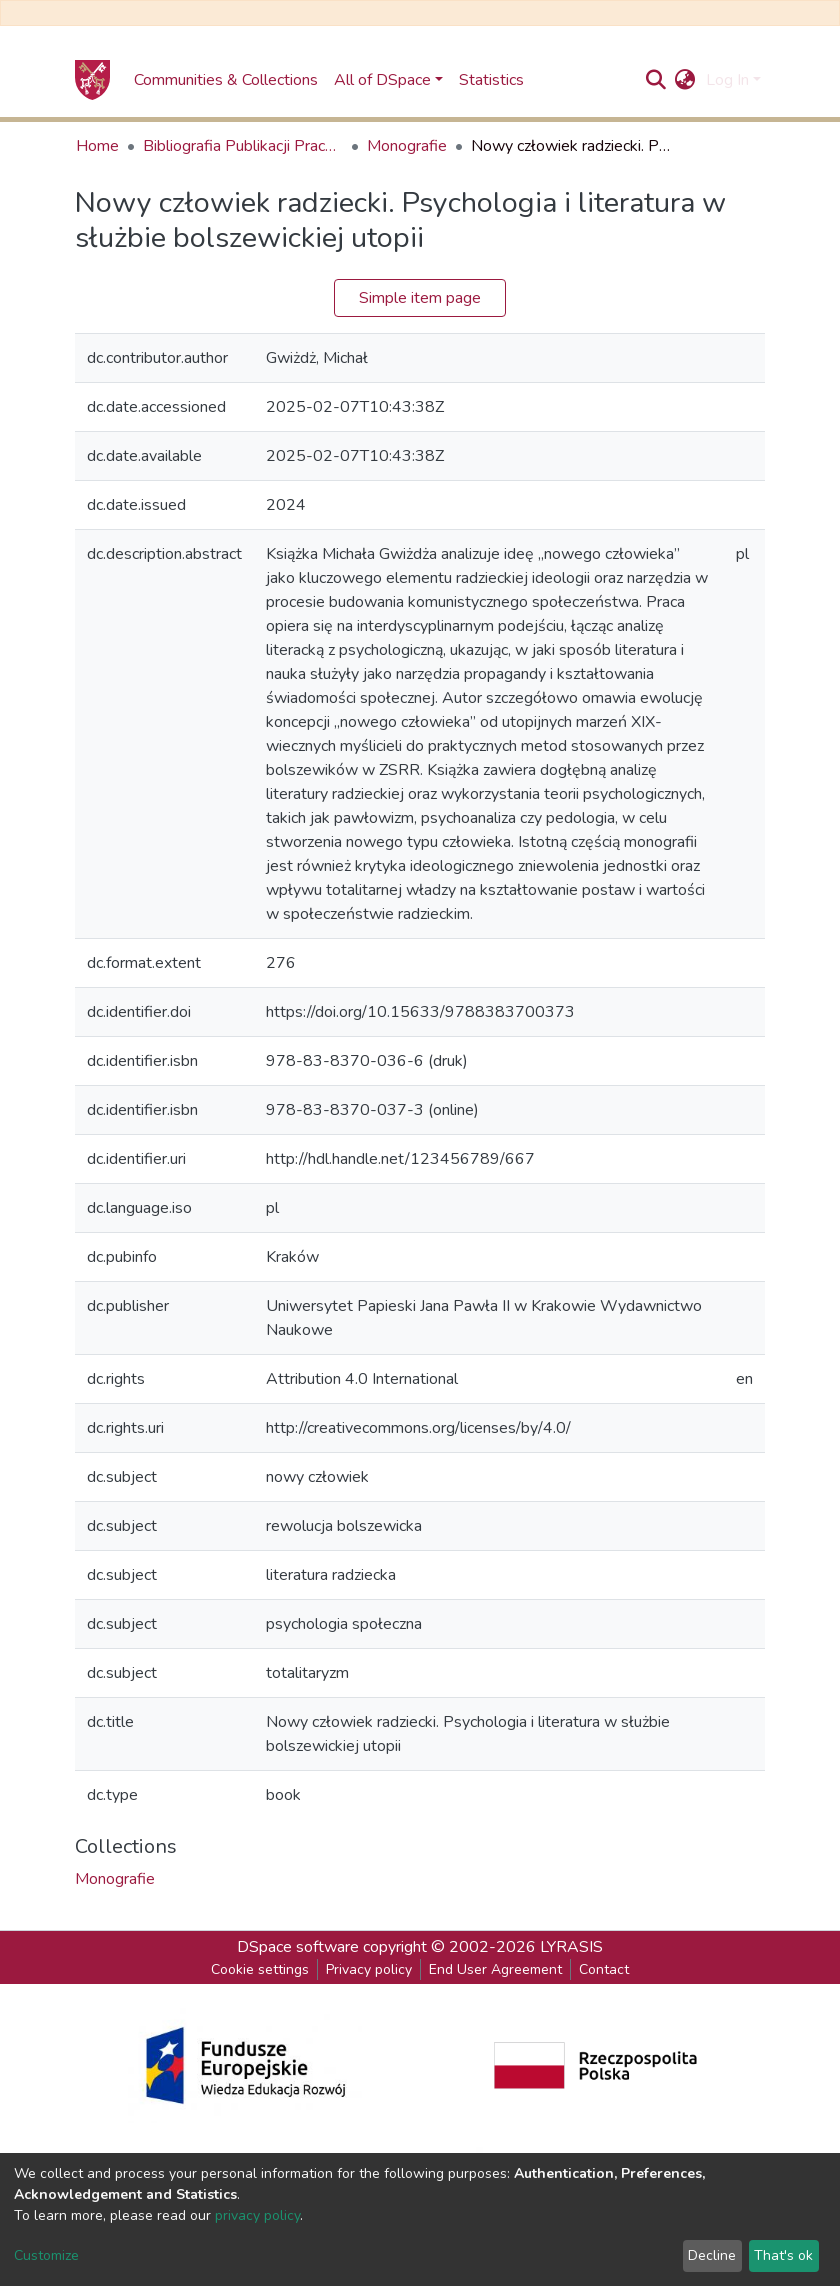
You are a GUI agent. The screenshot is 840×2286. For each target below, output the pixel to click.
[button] (685, 80)
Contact (604, 1969)
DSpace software (298, 1947)
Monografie (407, 146)
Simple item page (420, 298)
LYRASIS (571, 1947)
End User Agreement (495, 1969)
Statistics (491, 80)
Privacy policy (369, 1969)
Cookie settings (260, 1969)
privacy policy (257, 2215)
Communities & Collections (226, 80)
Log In (727, 80)
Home (97, 146)
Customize (46, 2255)
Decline (712, 2255)
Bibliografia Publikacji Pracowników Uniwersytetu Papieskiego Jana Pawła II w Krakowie (243, 146)
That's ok (783, 2255)
